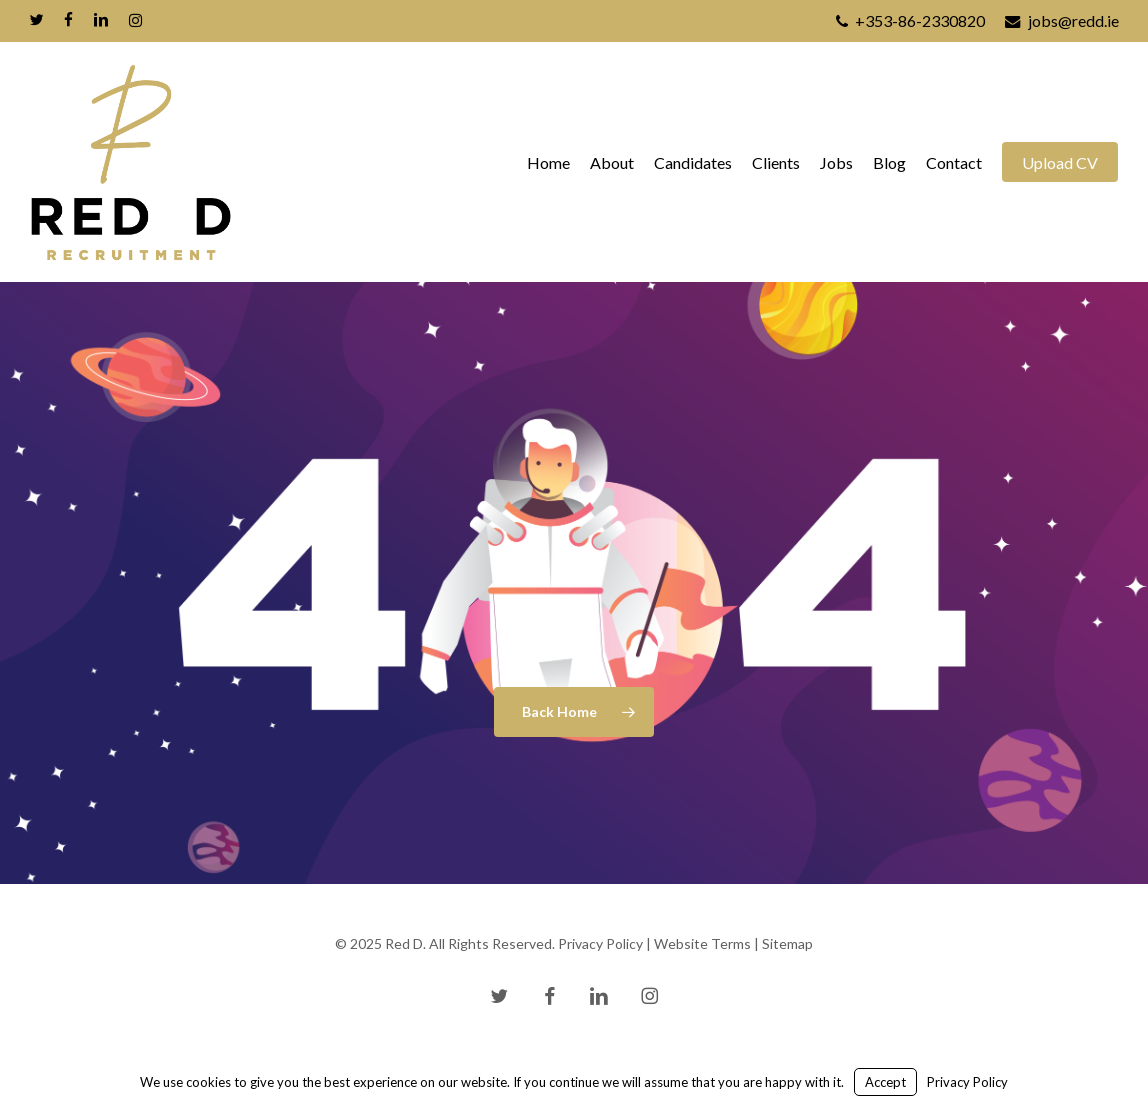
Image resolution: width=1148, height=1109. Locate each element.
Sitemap (787, 943)
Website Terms (702, 943)
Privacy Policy (600, 943)
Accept (885, 1082)
